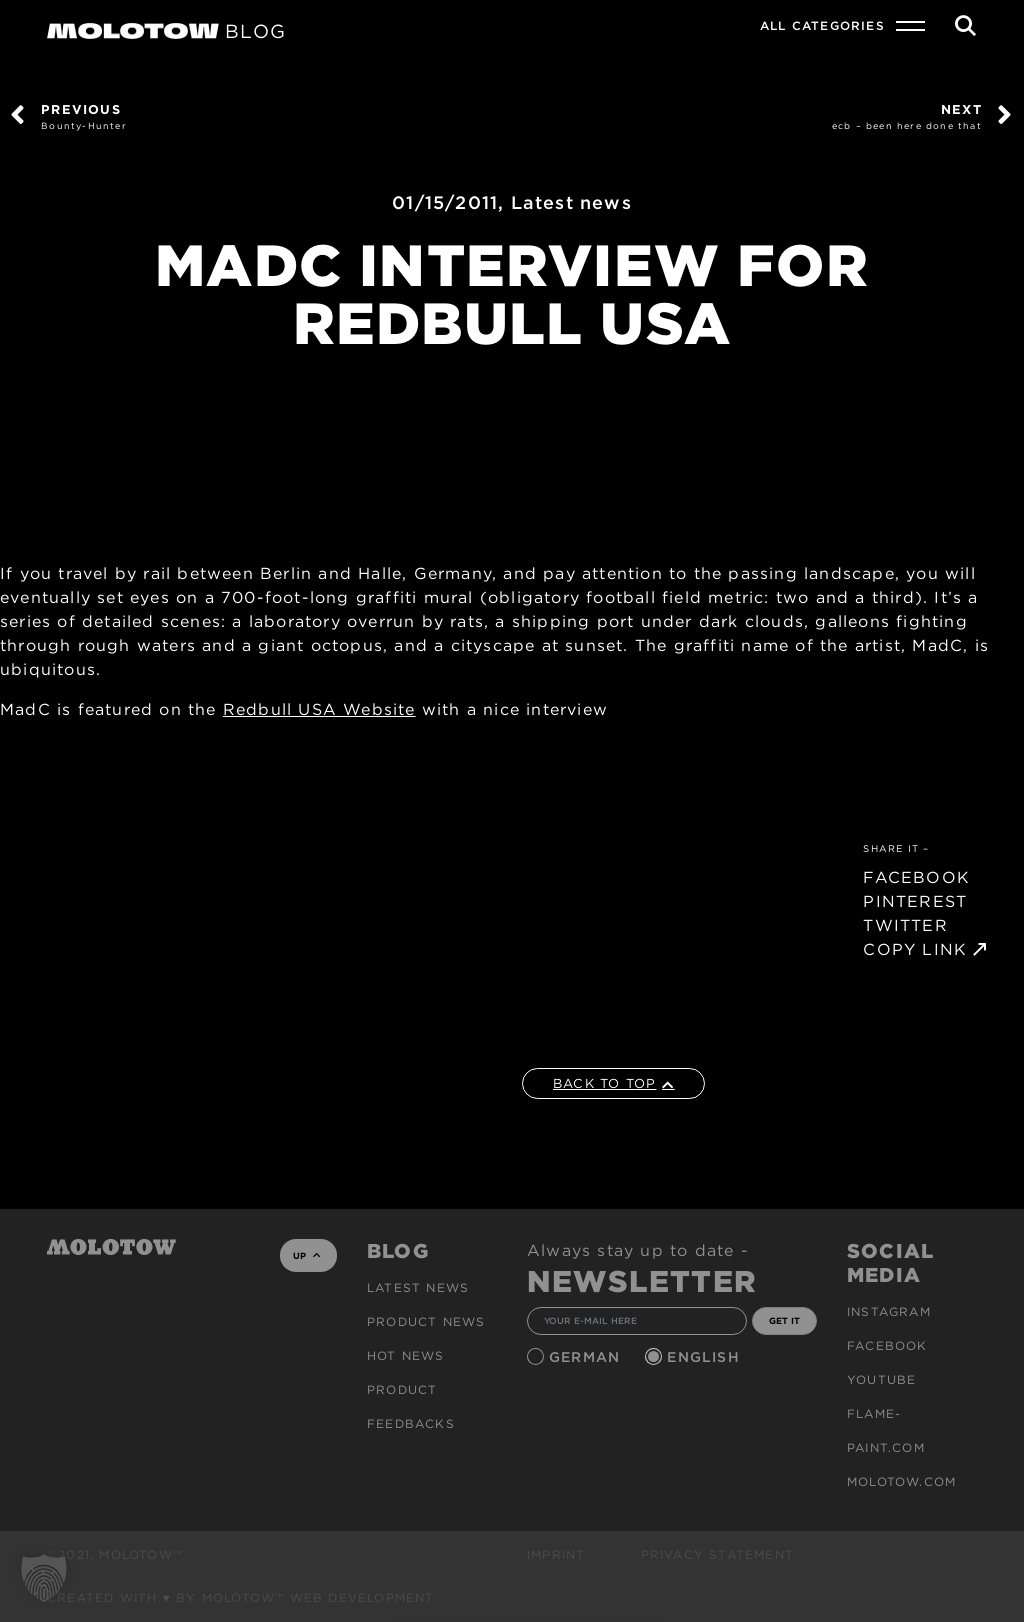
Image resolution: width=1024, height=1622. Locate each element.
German (587, 1357)
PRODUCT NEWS (426, 1321)
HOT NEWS (406, 1355)
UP (306, 1255)
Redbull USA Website (319, 709)
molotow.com (901, 1481)
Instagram (889, 1311)
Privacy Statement (717, 1554)
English (706, 1357)
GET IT (784, 1320)
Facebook (887, 1345)
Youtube (881, 1379)
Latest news (571, 202)
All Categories (822, 25)
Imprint (556, 1554)
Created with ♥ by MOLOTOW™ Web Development (241, 1597)
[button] (44, 1578)
